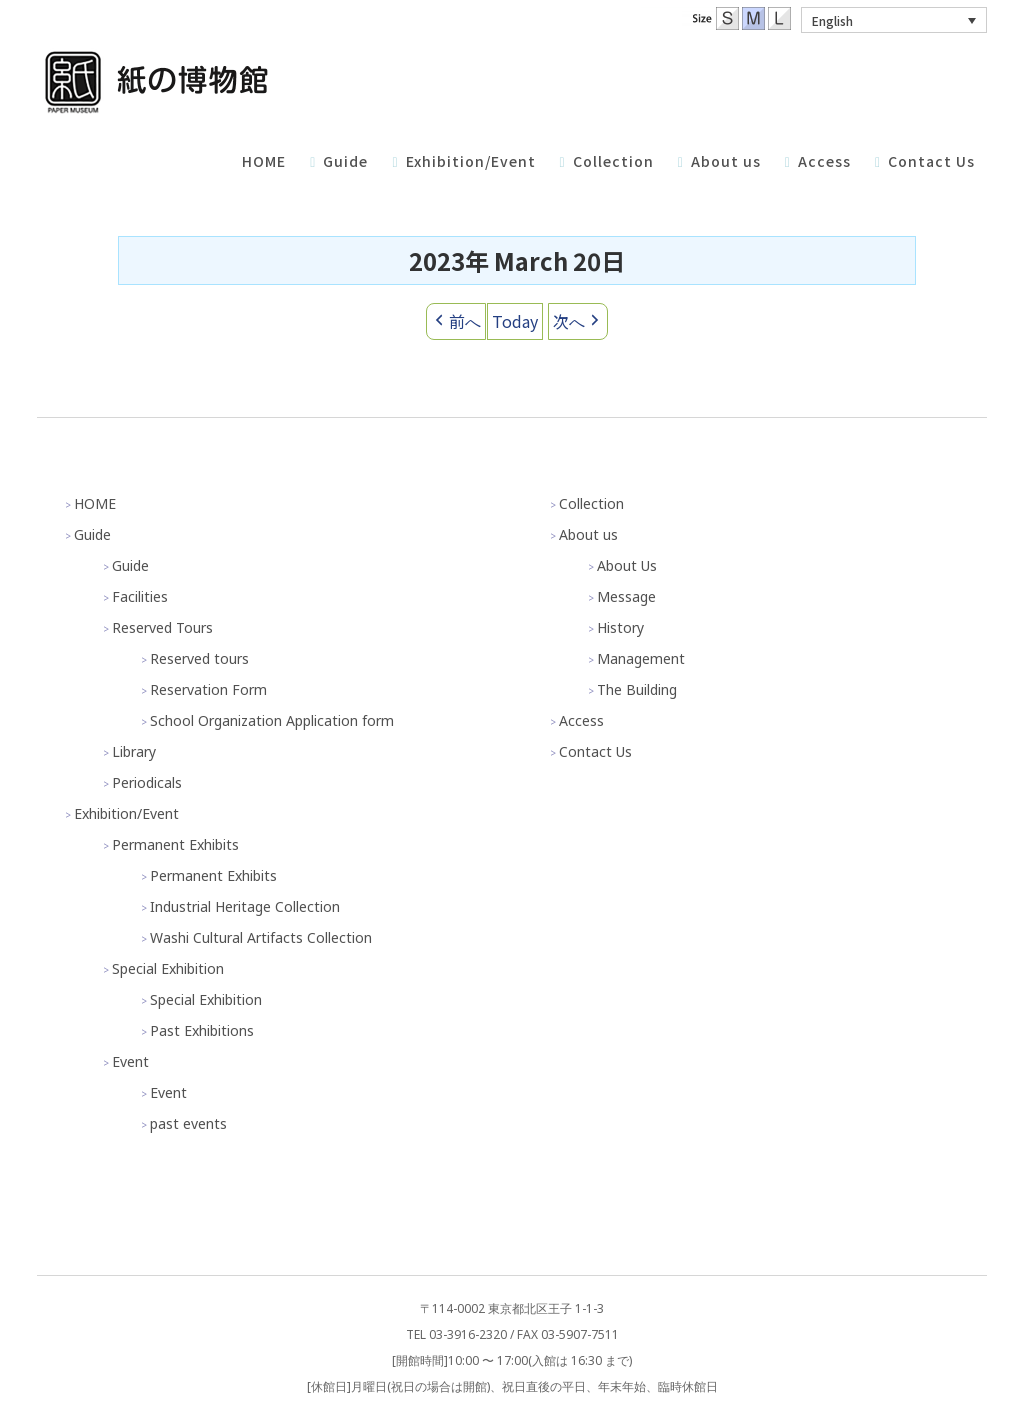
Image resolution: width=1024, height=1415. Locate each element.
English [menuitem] (832, 20)
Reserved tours (199, 658)
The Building (637, 689)
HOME (95, 503)
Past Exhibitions (202, 1030)
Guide (92, 534)
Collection (591, 503)
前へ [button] (456, 321)
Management (641, 658)
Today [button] (515, 321)
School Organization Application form (272, 720)
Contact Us (595, 751)
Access (581, 720)
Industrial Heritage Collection (245, 906)
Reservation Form (208, 689)
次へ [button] (578, 321)
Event (130, 1061)
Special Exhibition (168, 968)
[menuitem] (894, 20)
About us (588, 534)
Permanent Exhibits (175, 844)
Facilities (140, 596)
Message (626, 596)
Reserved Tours (162, 627)
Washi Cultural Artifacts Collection (261, 937)
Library (134, 751)
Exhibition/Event (126, 813)
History (620, 627)
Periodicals (147, 782)
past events (188, 1123)
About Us (627, 565)
